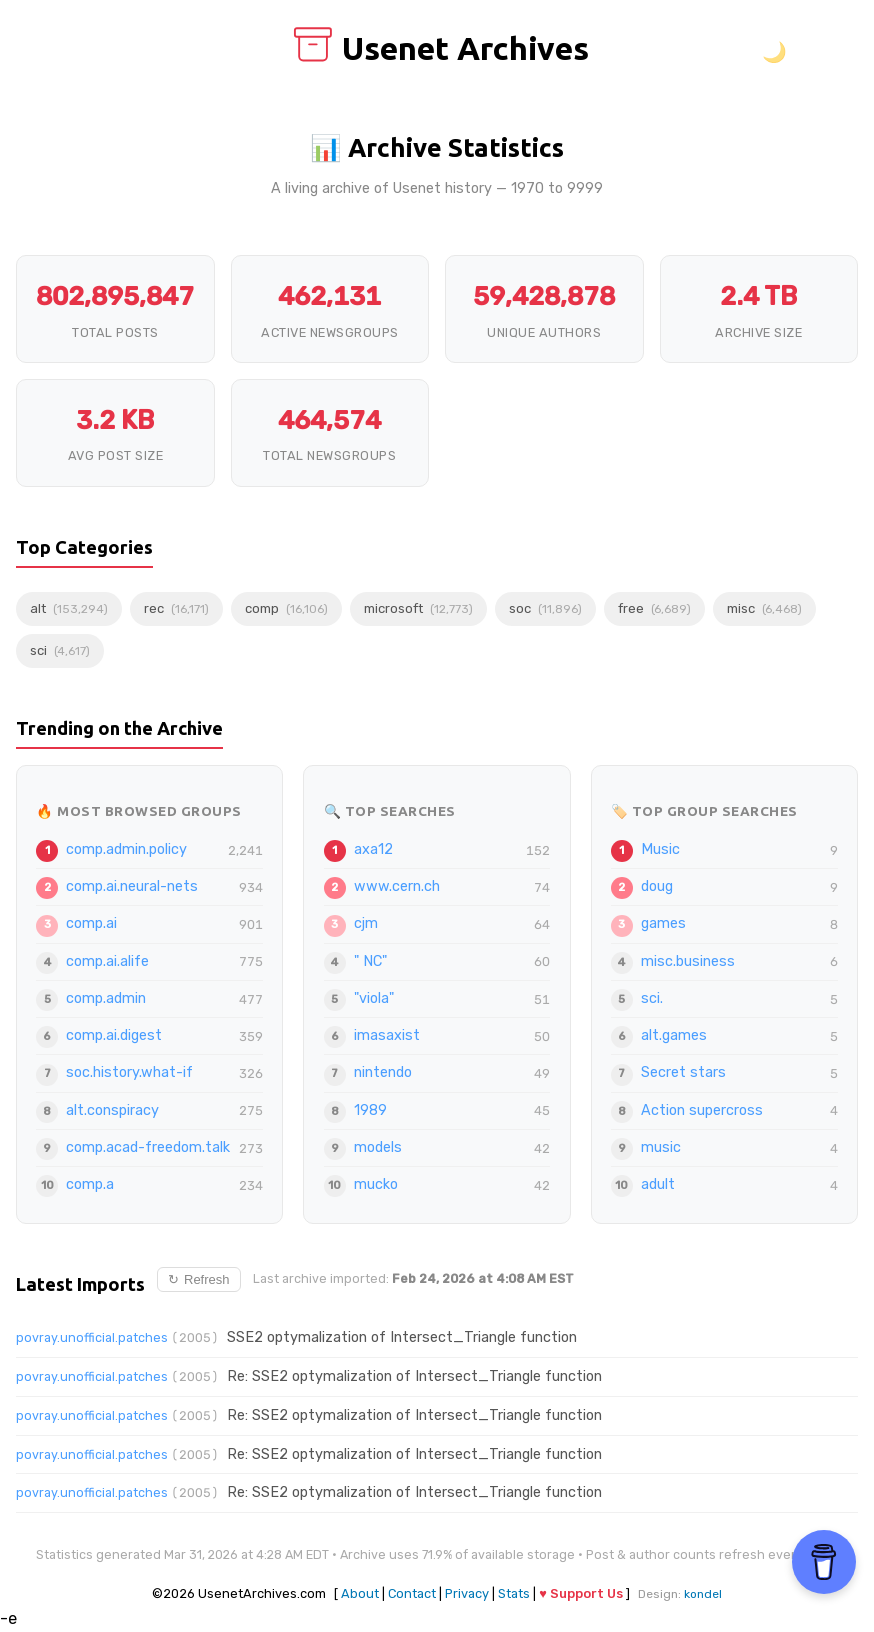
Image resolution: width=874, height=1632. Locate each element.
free (654, 608)
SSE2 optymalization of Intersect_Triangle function (402, 1337)
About (360, 1593)
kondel (703, 1594)
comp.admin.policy (126, 849)
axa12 (373, 849)
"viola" (374, 998)
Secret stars (683, 1072)
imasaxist (387, 1035)
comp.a (90, 1184)
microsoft (418, 608)
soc (545, 608)
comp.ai (91, 923)
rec (176, 608)
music (661, 1147)
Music (660, 849)
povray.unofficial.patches (92, 1337)
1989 (370, 1110)
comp (286, 608)
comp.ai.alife (107, 961)
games (663, 923)
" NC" (370, 961)
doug (657, 886)
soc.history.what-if (129, 1072)
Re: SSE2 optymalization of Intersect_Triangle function (414, 1376)
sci (60, 650)
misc (764, 608)
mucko (376, 1184)
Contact (412, 1593)
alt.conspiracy (112, 1110)
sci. (652, 998)
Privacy (467, 1593)
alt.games (674, 1035)
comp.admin (106, 998)
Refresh (199, 1279)
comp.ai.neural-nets (132, 886)
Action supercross (702, 1110)
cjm (366, 923)
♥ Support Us (581, 1593)
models (378, 1147)
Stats (514, 1593)
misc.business (688, 961)
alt (69, 608)
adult (658, 1184)
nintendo (383, 1072)
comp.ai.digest (114, 1035)
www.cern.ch (397, 886)
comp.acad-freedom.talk (148, 1147)
